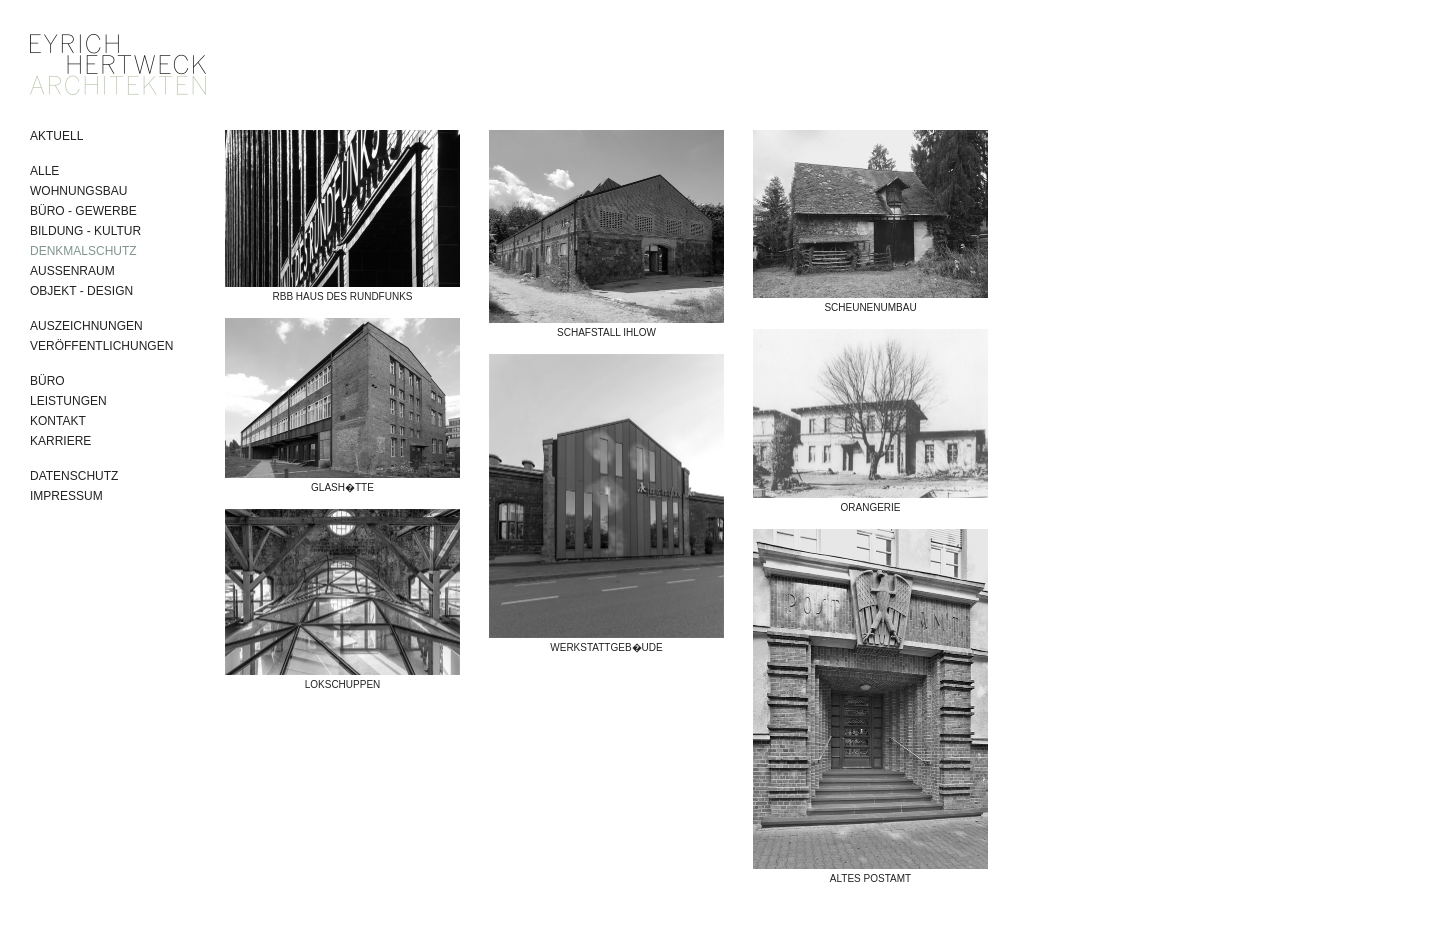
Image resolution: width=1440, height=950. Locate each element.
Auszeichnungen (86, 326)
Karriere (60, 441)
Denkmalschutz (83, 251)
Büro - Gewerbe (83, 211)
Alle (44, 171)
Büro (47, 381)
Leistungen (68, 401)
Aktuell (56, 136)
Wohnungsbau (78, 191)
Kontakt (58, 421)
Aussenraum (72, 271)
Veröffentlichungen (101, 346)
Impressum (66, 496)
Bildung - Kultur (85, 231)
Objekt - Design (81, 291)
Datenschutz (74, 476)
